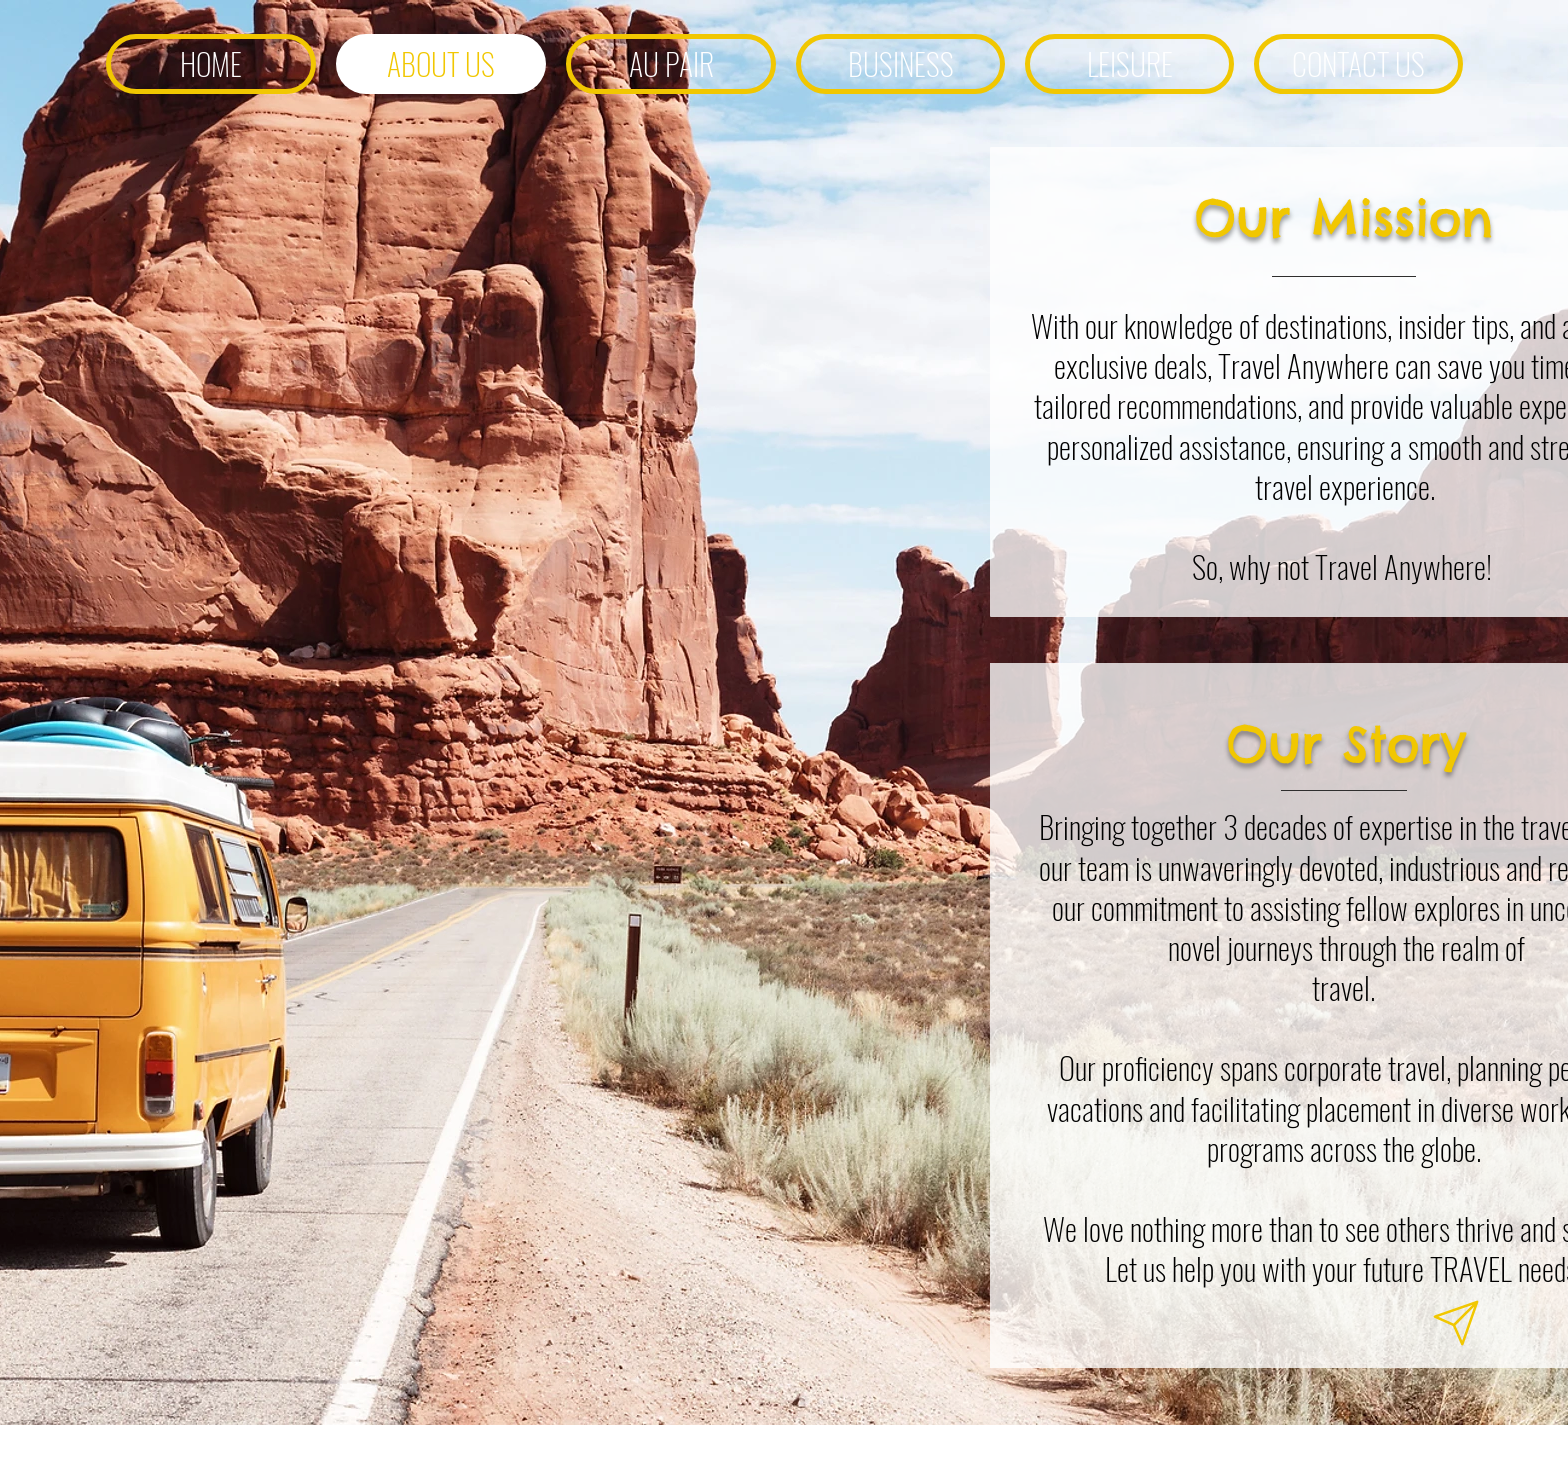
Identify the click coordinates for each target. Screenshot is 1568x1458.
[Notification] (1456, 1323)
